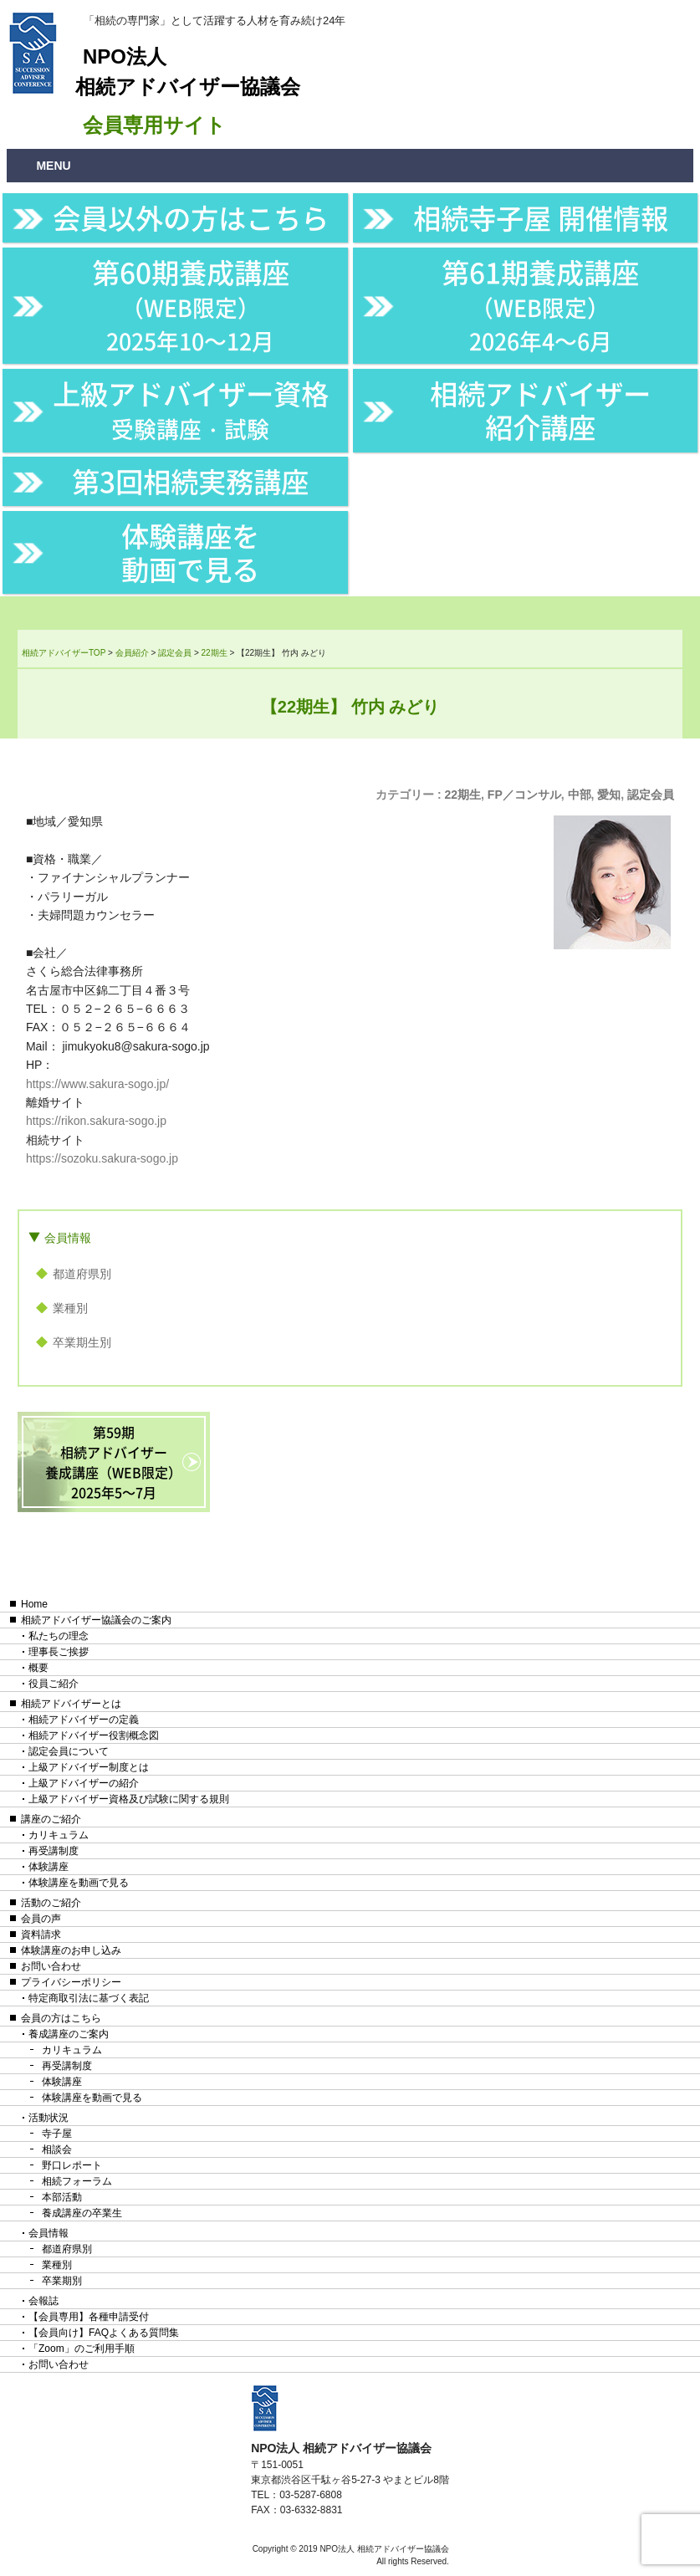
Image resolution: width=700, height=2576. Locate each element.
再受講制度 (53, 1851)
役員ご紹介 (53, 1683)
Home (34, 1604)
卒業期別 (62, 2281)
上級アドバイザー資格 (191, 409)
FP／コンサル (524, 794)
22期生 (462, 794)
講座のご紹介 (51, 1819)
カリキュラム (58, 1835)
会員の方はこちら (61, 2018)
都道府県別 (82, 1273)
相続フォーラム (77, 2181)
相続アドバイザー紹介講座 (540, 409)
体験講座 (48, 1867)
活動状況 (48, 2118)
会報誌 (43, 2301)
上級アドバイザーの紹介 (83, 1783)
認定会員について (68, 1751)
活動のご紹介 (51, 1903)
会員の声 (41, 1918)
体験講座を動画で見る (190, 552)
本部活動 (62, 2197)
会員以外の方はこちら (191, 217)
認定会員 (650, 794)
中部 (579, 794)
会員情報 (67, 1238)
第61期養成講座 (540, 304)
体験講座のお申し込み (71, 1950)
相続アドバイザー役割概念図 (93, 1735)
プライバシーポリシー (71, 1982)
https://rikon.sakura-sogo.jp (96, 1120)
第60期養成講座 (190, 304)
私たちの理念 (58, 1636)
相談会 (57, 2149)
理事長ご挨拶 (58, 1652)
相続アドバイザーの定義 (83, 1719)
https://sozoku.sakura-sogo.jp (102, 1158)
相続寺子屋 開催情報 (540, 217)
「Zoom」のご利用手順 (81, 2348)
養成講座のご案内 (68, 2034)
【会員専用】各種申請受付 (88, 2317)
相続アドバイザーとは (71, 1704)
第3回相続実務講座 (190, 481)
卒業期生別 (82, 1342)
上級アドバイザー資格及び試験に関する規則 (128, 1799)
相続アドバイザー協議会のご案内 (96, 1620)
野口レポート (72, 2165)
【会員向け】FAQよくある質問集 (103, 2332)
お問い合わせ (51, 1966)
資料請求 (41, 1934)
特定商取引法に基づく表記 (88, 1998)
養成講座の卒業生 (82, 2213)
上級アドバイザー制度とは (88, 1767)
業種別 (70, 1308)
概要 (38, 1668)
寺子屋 (57, 2133)
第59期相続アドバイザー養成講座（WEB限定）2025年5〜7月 (113, 1462)
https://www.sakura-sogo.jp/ (97, 1084)
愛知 (609, 794)
